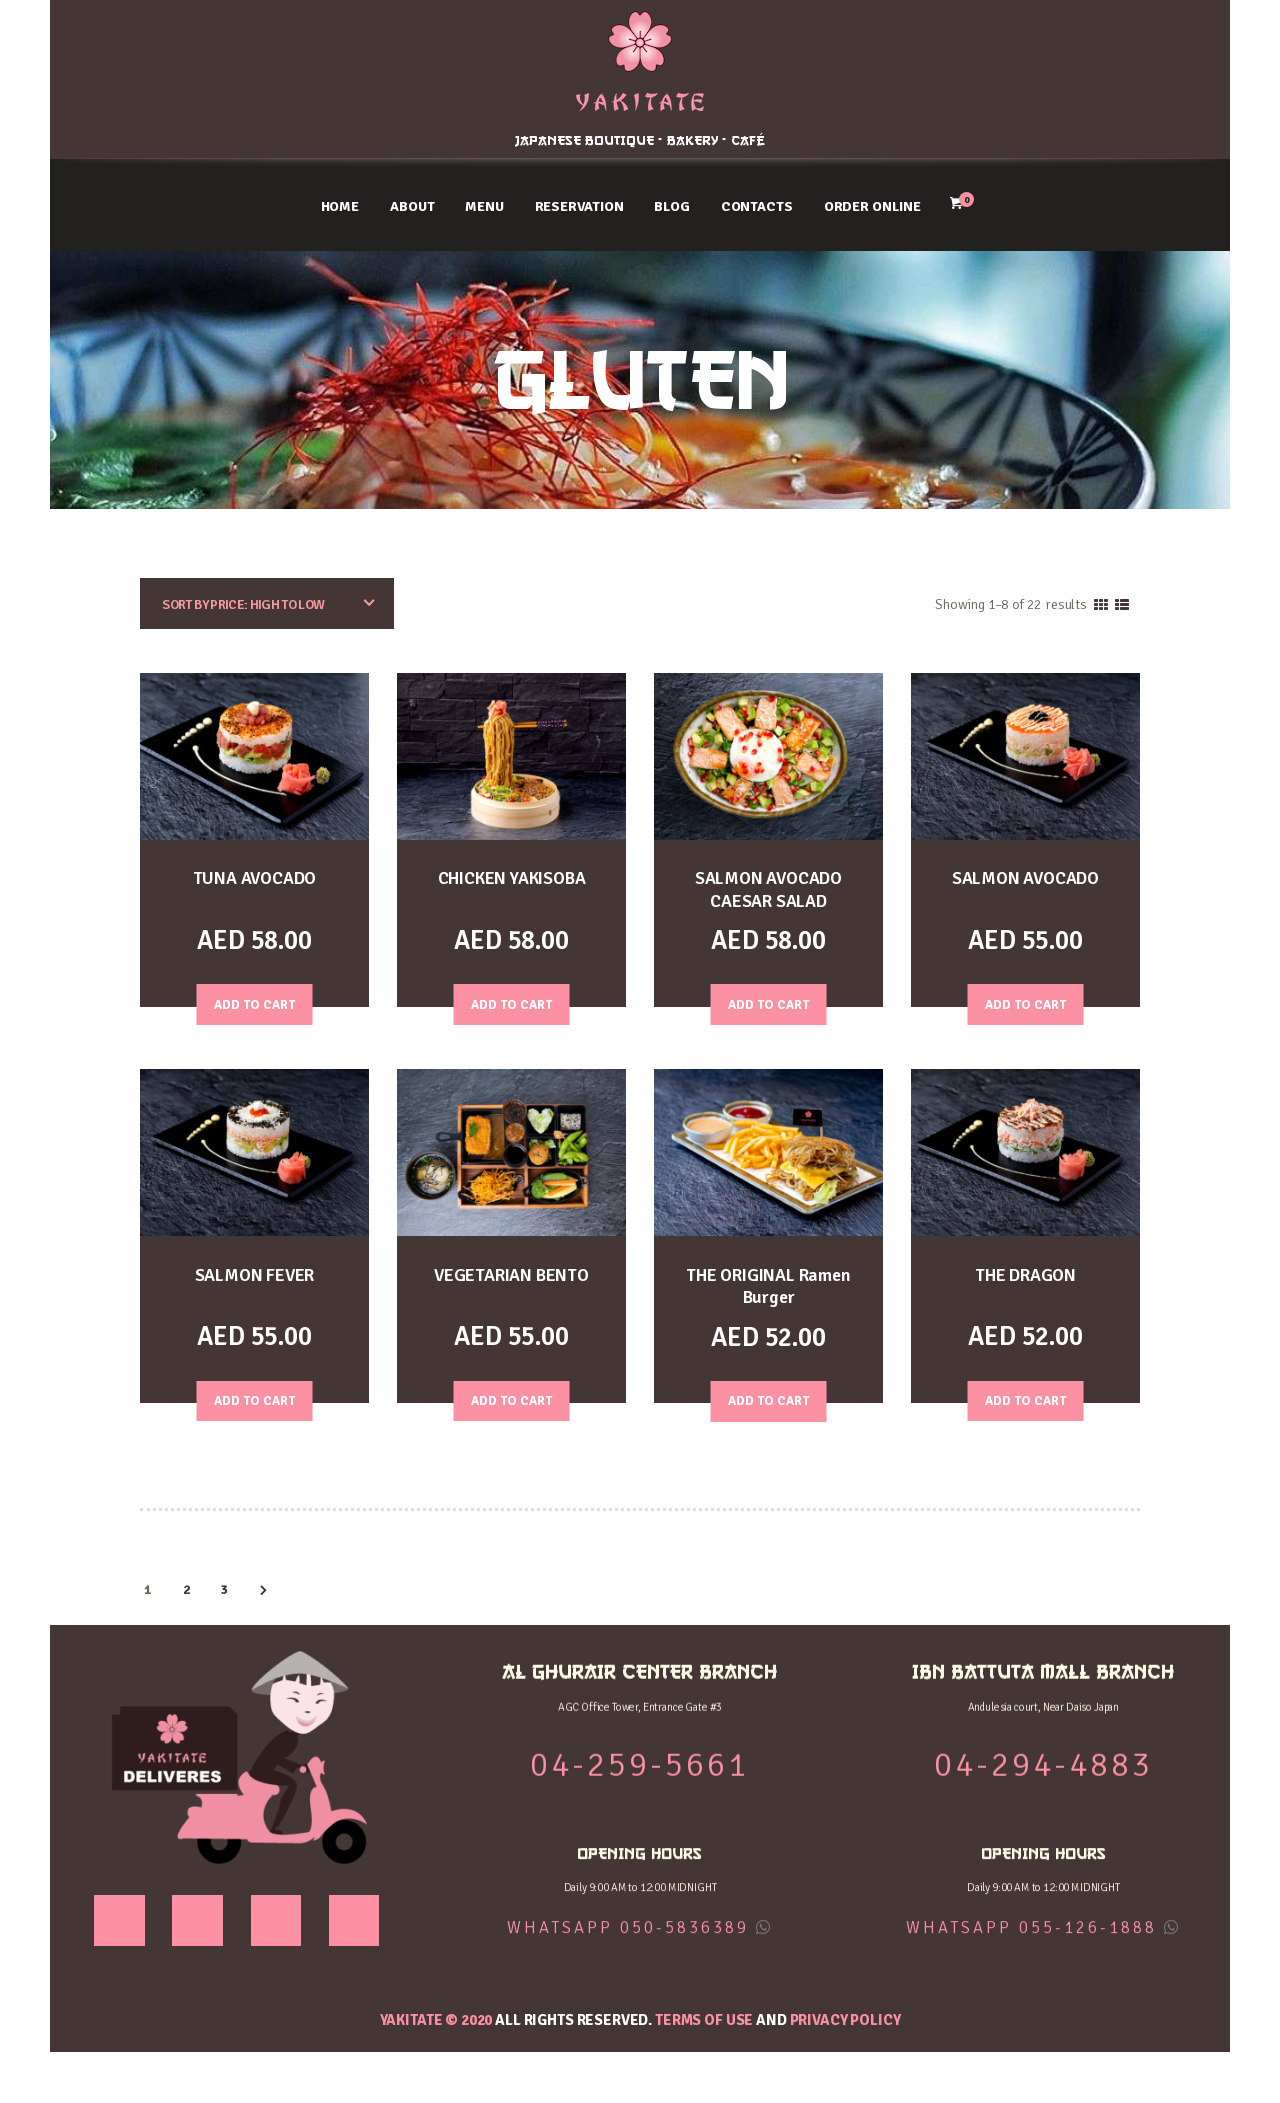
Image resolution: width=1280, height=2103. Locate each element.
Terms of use (704, 2021)
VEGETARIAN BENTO (511, 1275)
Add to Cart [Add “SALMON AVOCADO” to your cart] (1026, 1005)
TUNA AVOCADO (254, 878)
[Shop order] (267, 604)
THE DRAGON (1025, 1275)
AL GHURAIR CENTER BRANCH (186, 33)
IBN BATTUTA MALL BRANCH (1093, 33)
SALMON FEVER (255, 1275)
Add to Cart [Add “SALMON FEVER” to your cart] (255, 1402)
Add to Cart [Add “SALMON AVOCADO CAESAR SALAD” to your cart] (769, 1005)
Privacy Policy (845, 2021)
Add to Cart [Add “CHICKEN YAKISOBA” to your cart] (512, 1005)
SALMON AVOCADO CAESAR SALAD (768, 890)
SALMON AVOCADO (1025, 878)
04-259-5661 (186, 80)
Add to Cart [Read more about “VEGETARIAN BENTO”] (512, 1402)
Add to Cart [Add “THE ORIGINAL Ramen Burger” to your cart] (769, 1402)
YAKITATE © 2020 (436, 2021)
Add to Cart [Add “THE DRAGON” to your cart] (1026, 1402)
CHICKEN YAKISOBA (512, 878)
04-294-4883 (1094, 80)
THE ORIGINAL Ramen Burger (768, 1287)
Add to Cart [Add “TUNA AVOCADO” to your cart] (255, 1005)
